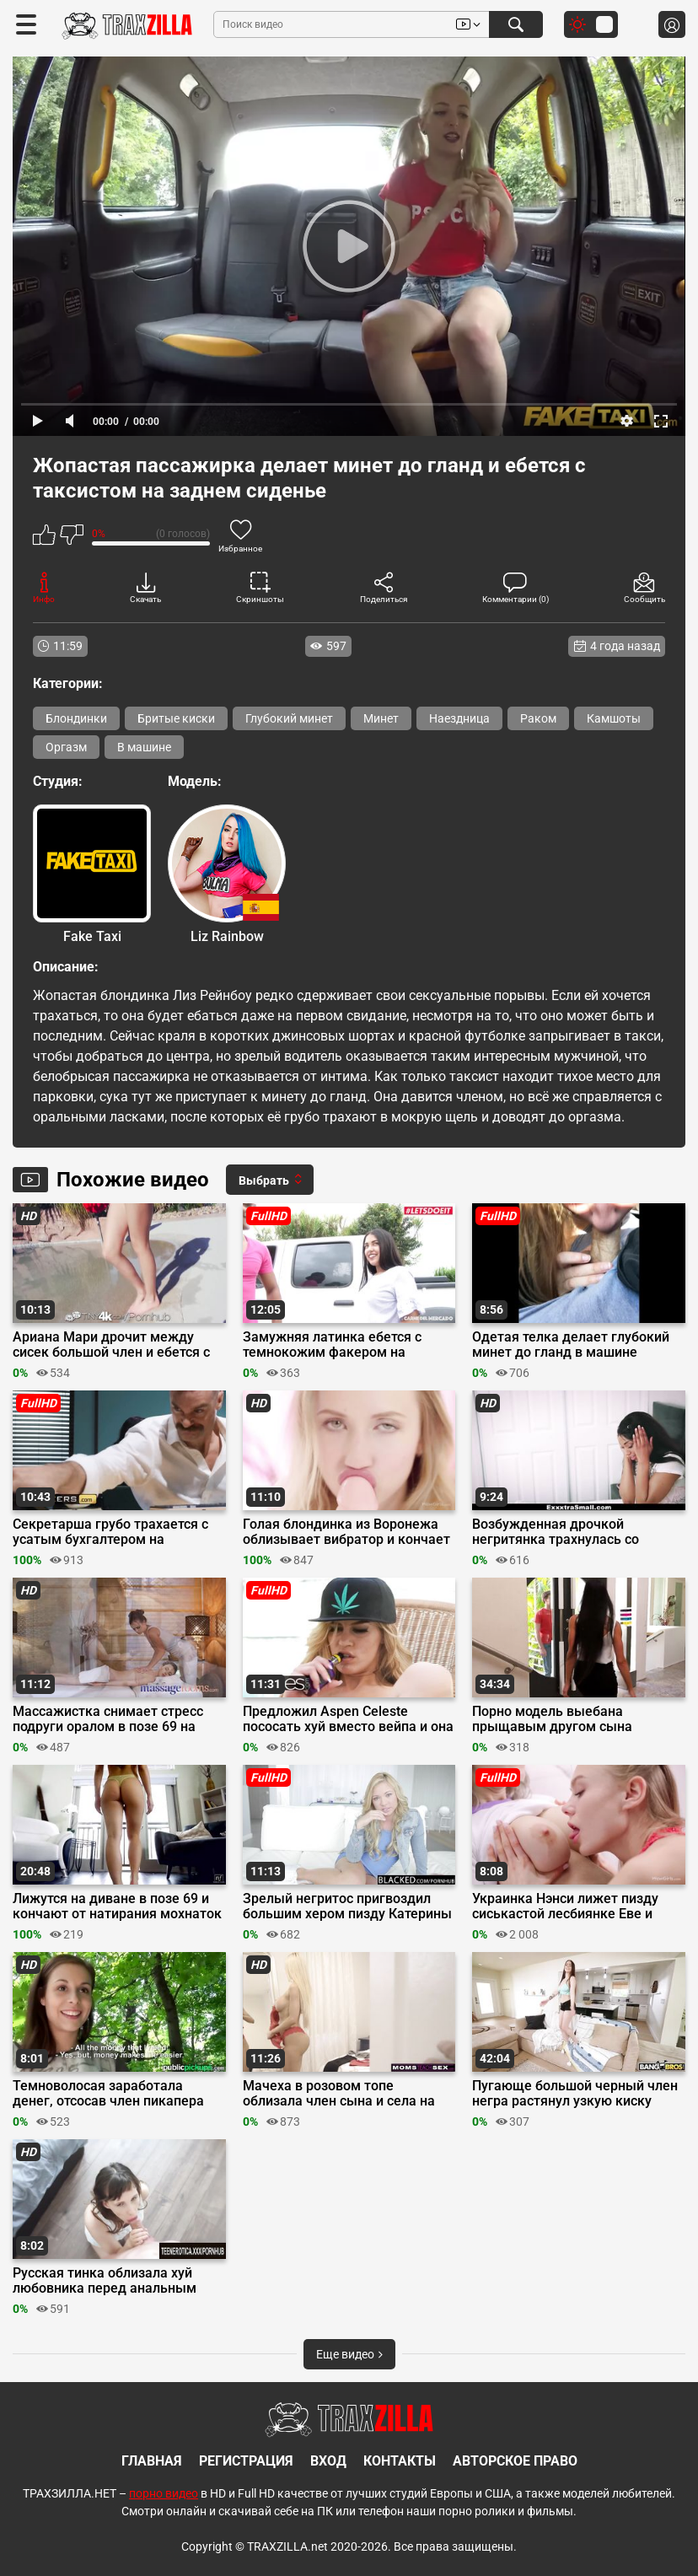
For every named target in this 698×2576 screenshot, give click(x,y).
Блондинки (76, 718)
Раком (538, 718)
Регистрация (246, 2461)
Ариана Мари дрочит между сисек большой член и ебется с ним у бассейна (111, 1345)
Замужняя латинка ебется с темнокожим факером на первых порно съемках (332, 1345)
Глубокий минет (289, 718)
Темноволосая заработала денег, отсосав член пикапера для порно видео (108, 2094)
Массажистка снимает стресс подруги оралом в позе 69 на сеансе (108, 1719)
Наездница (459, 718)
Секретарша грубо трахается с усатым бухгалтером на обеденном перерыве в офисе (110, 1532)
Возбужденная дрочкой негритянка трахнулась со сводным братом (555, 1532)
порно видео (163, 2493)
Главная (151, 2461)
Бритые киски (176, 718)
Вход (328, 2461)
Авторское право (515, 2461)
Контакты (399, 2461)
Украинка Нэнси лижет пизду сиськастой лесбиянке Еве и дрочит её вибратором (565, 1906)
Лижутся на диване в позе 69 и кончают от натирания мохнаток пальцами (117, 1906)
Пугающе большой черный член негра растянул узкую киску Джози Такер (575, 2094)
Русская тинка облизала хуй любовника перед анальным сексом (104, 2281)
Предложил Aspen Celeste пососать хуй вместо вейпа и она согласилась (348, 1719)
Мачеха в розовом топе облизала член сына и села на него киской (339, 2094)
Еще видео (349, 2354)
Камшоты (614, 718)
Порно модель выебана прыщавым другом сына (552, 1719)
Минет (381, 718)
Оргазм (66, 747)
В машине (144, 747)
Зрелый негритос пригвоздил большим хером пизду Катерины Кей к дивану (347, 1906)
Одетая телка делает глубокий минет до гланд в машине (570, 1345)
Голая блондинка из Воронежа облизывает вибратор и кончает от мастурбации (346, 1532)
